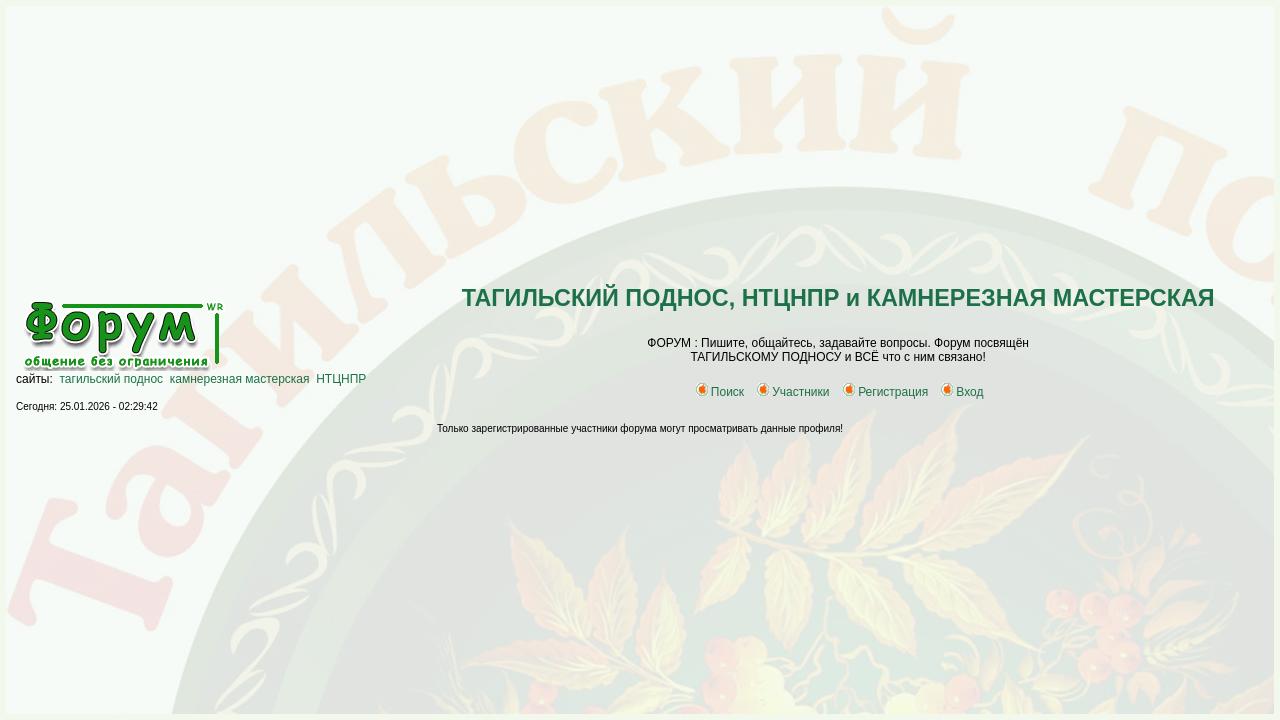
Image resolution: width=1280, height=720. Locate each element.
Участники (793, 392)
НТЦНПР (341, 379)
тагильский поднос (112, 379)
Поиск (720, 392)
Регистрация (885, 392)
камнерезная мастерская (240, 379)
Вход (962, 392)
